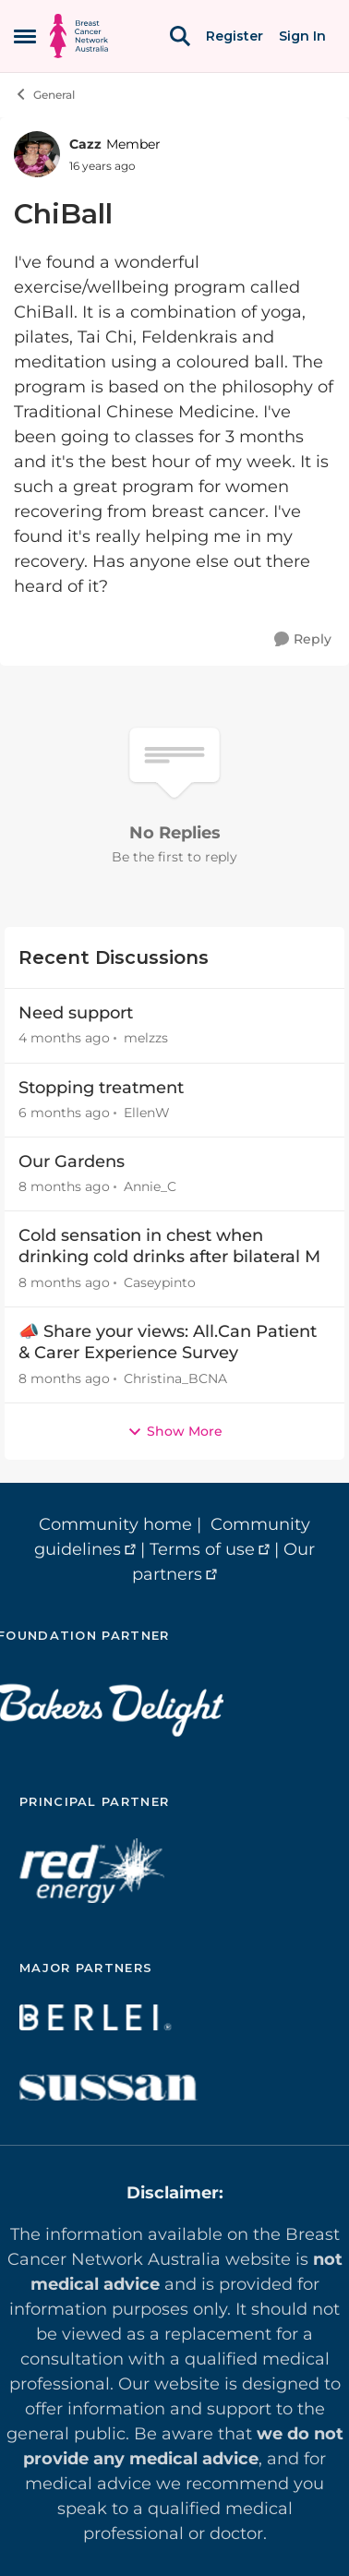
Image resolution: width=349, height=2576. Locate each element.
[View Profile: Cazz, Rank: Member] (37, 154)
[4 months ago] (64, 1039)
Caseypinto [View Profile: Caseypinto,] (160, 1282)
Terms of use (202, 1549)
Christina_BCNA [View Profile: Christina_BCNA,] (175, 1378)
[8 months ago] (64, 1187)
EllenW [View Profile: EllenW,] (147, 1112)
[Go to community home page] (79, 36)
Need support (75, 1013)
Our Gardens (71, 1161)
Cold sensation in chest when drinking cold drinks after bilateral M (169, 1246)
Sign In (302, 36)
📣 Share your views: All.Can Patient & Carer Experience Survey (167, 1342)
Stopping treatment (101, 1087)
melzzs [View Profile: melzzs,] (146, 1038)
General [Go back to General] (44, 94)
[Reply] (303, 639)
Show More (175, 1431)
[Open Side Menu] (25, 36)
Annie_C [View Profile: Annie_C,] (150, 1186)
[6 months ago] (64, 1113)
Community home (115, 1524)
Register (234, 36)
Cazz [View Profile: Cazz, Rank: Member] (85, 144)
